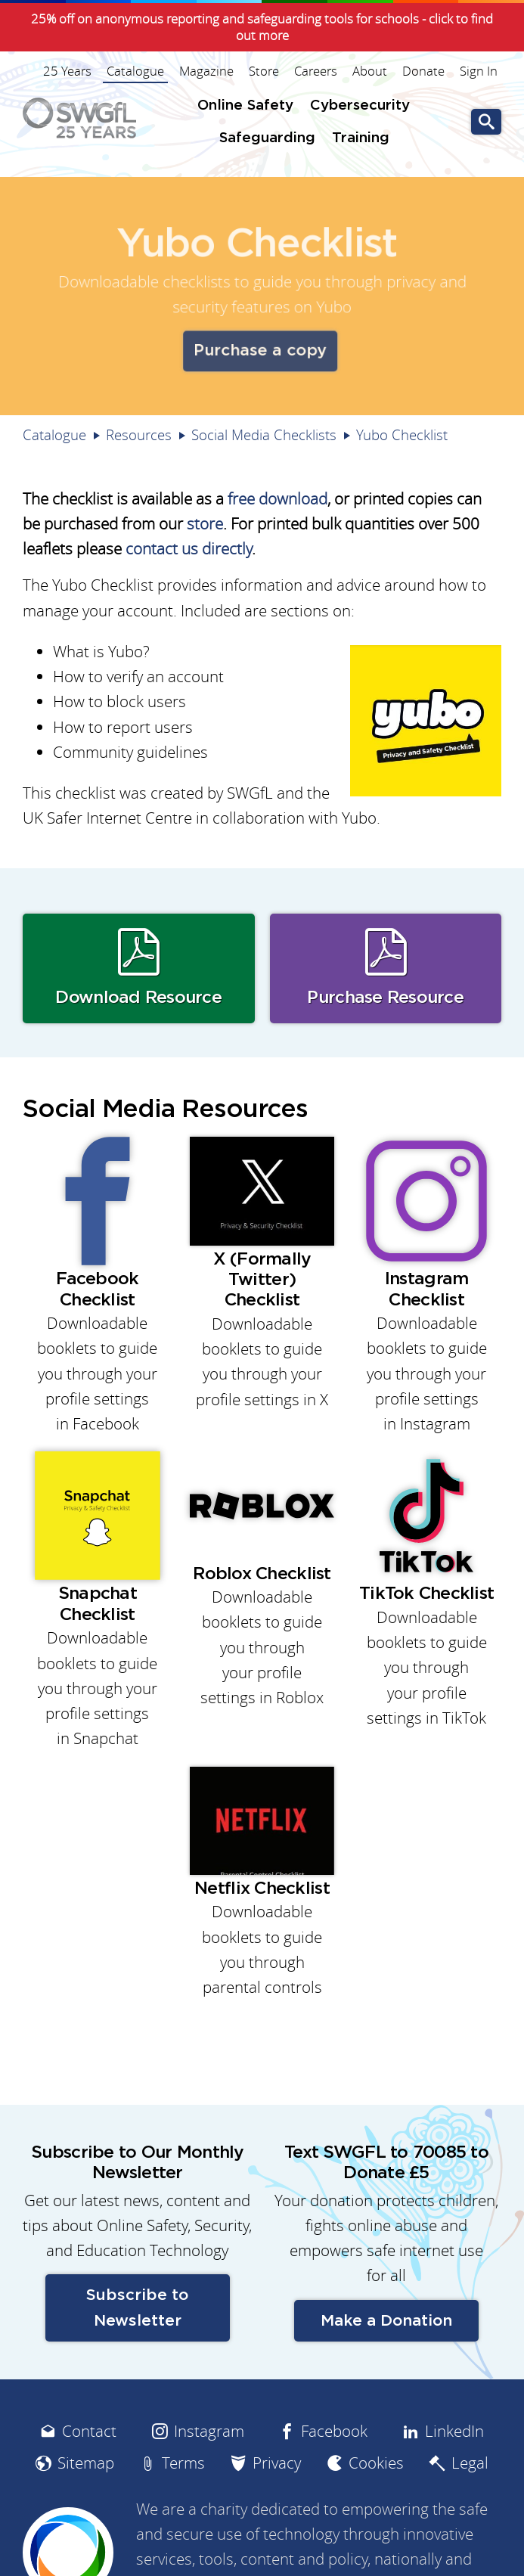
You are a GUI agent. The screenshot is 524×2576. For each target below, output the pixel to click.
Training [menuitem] (360, 138)
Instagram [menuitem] (209, 2431)
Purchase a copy (260, 349)
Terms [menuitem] (183, 2463)
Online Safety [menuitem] (245, 105)
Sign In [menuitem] (479, 71)
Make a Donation (386, 2321)
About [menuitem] (369, 71)
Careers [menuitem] (315, 71)
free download (277, 499)
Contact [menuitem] (89, 2431)
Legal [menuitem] (469, 2463)
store (205, 524)
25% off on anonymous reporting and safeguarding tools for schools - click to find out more (262, 27)
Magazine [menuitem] (206, 71)
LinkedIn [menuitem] (454, 2431)
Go (486, 122)
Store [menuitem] (264, 71)
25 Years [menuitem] (67, 71)
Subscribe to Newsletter (137, 2307)
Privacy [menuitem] (277, 2463)
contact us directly (189, 548)
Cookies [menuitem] (376, 2463)
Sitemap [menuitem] (85, 2463)
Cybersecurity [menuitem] (360, 105)
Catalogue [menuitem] (135, 71)
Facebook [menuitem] (334, 2431)
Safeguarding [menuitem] (267, 138)
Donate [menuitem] (423, 71)
